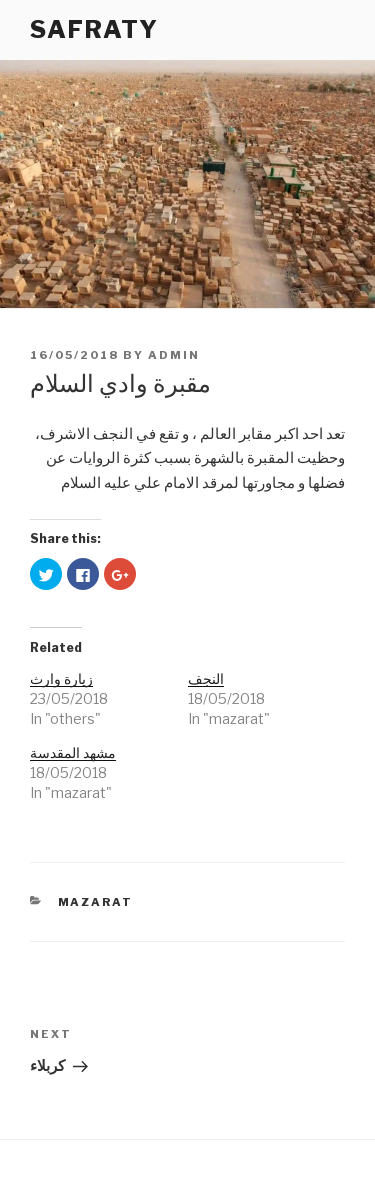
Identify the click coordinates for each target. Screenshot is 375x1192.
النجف (206, 678)
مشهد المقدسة (73, 752)
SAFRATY (94, 29)
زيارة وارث (61, 678)
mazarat (96, 902)
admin (174, 355)
